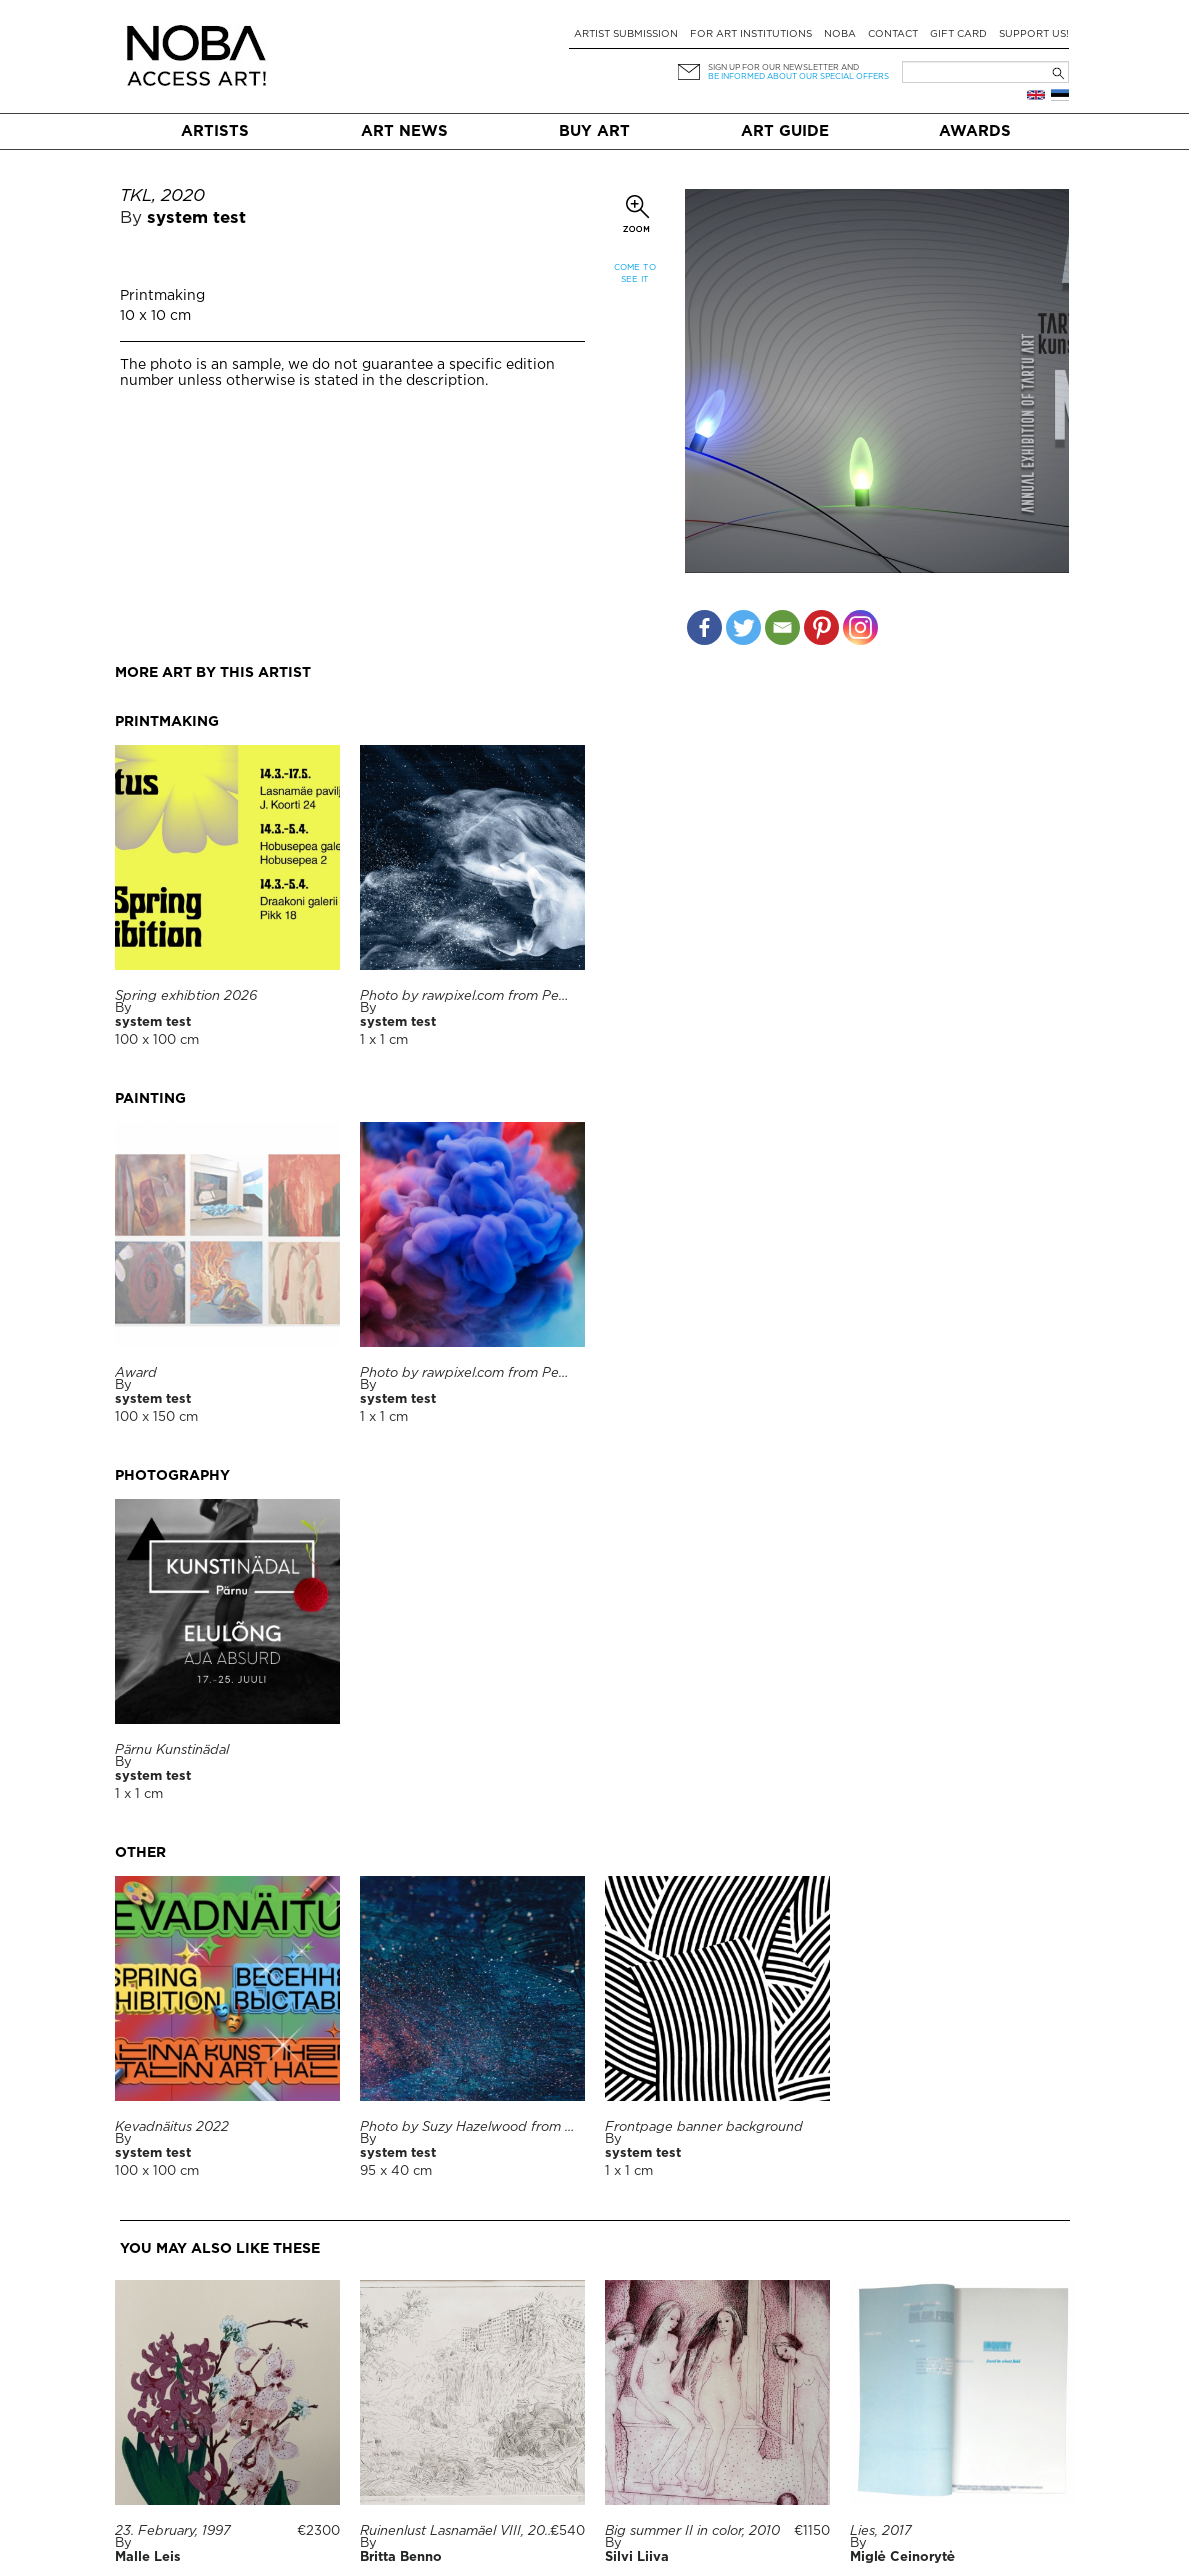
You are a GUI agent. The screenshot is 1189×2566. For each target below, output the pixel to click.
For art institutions (751, 34)
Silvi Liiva (637, 2557)
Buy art (594, 131)
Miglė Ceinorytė (902, 2557)
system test (196, 218)
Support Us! (1034, 34)
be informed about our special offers (798, 76)
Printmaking (162, 296)
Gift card (958, 34)
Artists (215, 131)
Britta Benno (401, 2557)
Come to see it (635, 273)
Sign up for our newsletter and (783, 67)
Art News (404, 131)
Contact (893, 34)
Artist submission (626, 34)
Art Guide (785, 131)
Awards (975, 131)
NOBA (840, 34)
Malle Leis (148, 2557)
